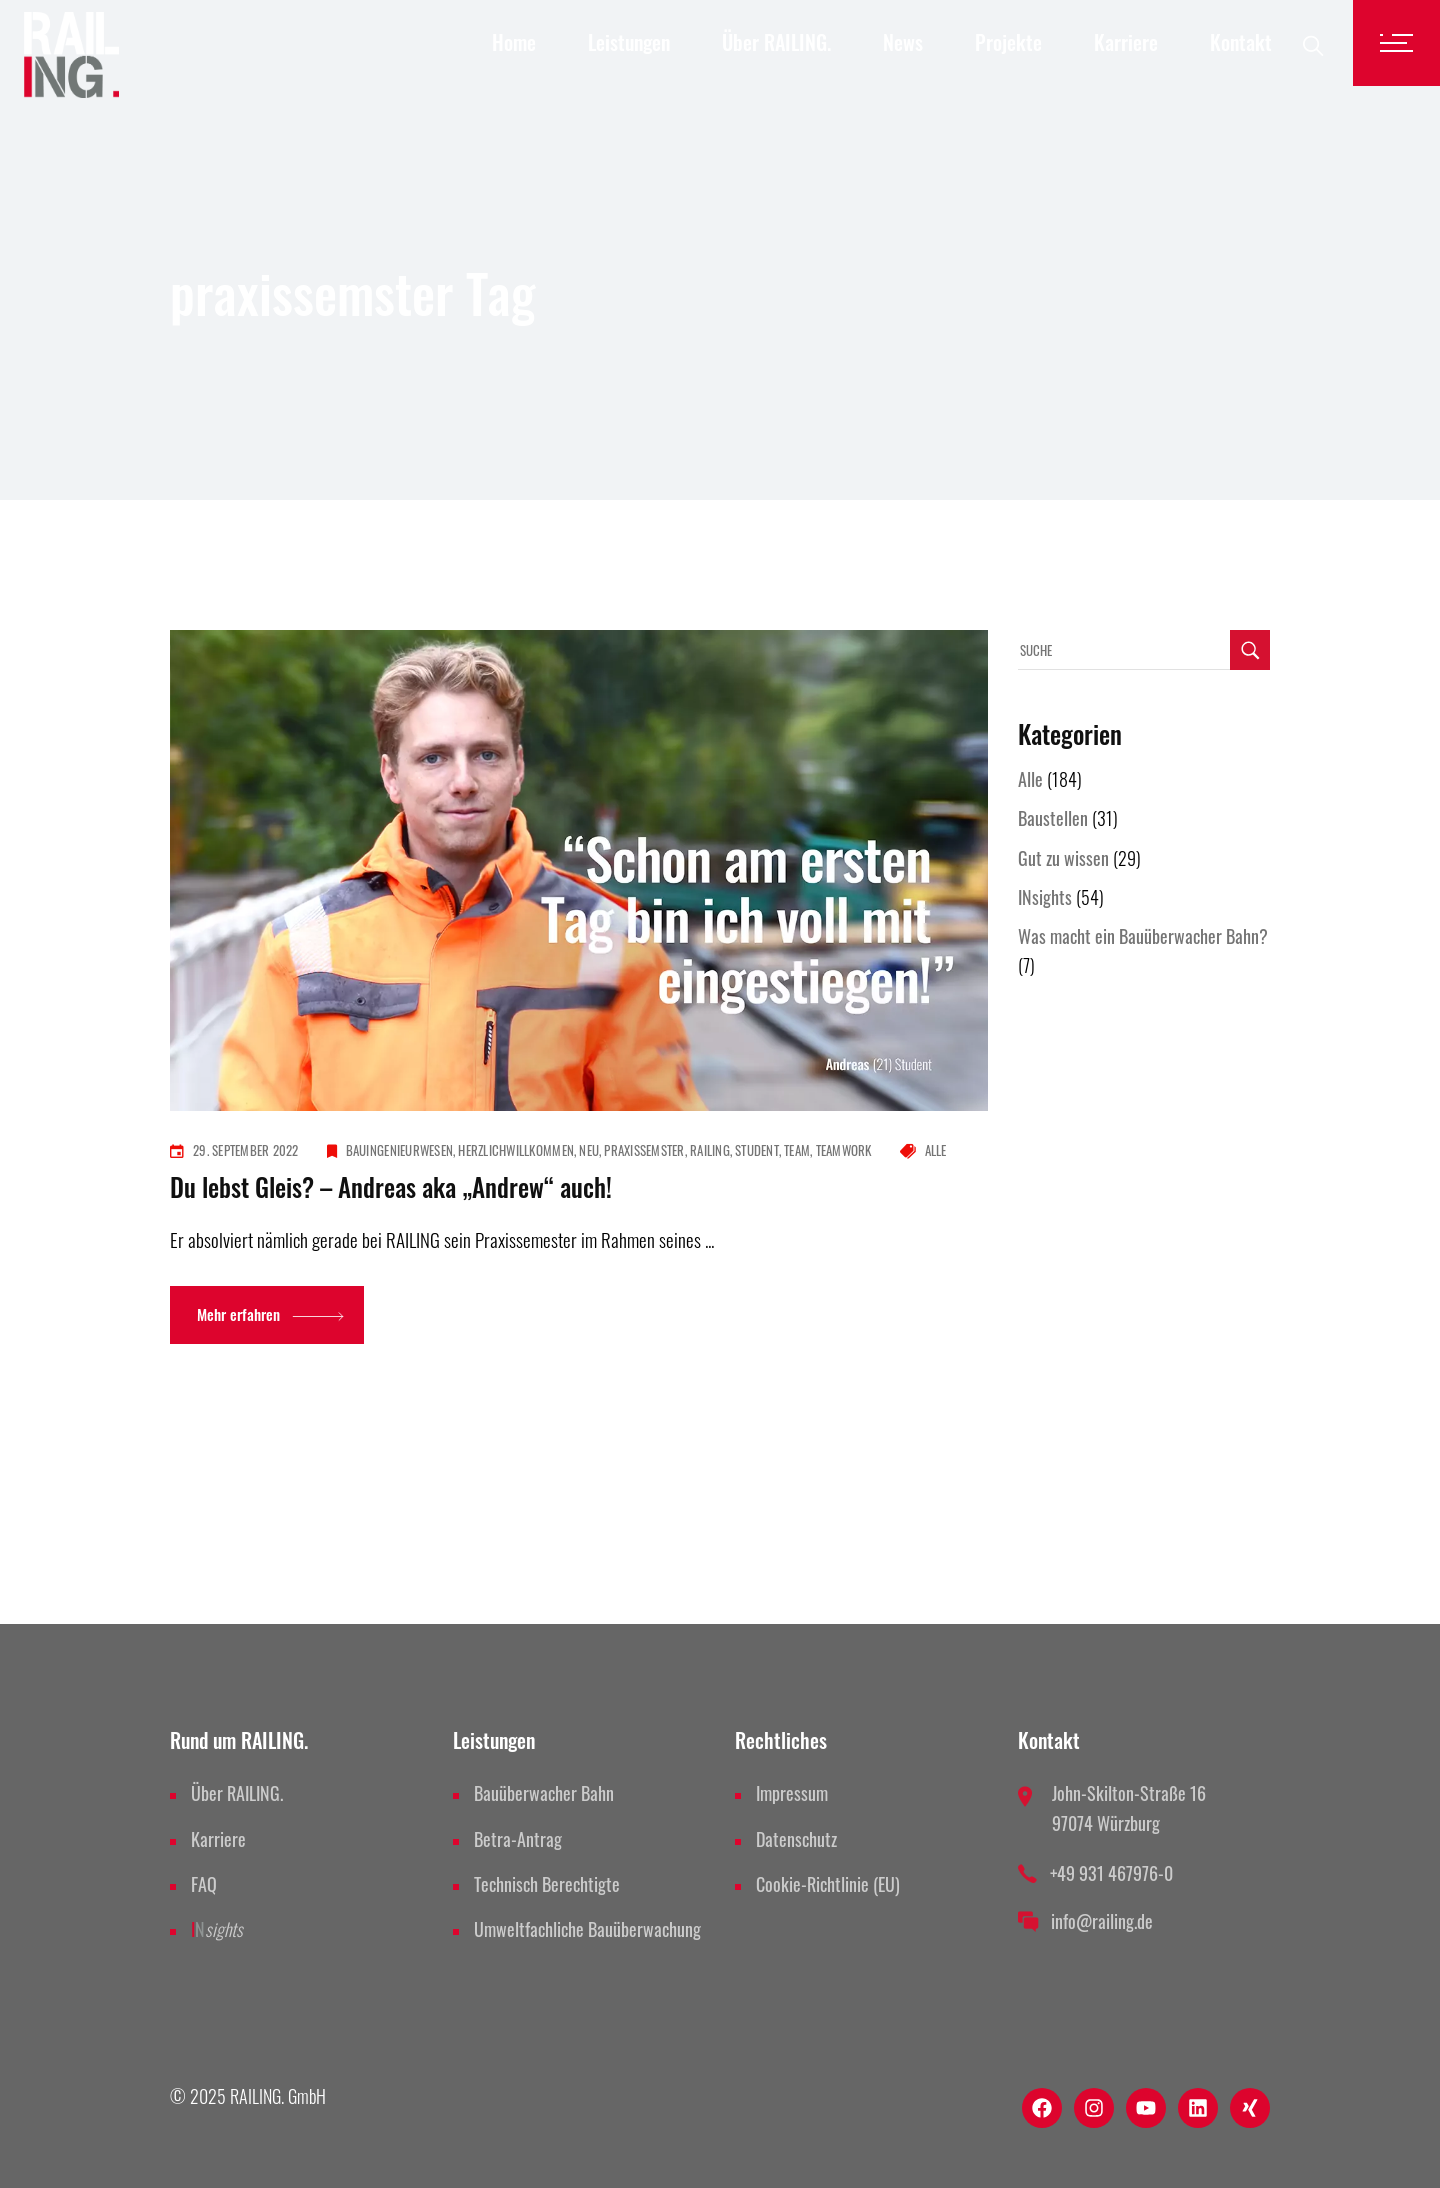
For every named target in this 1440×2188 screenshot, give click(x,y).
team (797, 1150)
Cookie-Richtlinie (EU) (828, 1884)
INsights (1045, 897)
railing (710, 1150)
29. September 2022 (246, 1150)
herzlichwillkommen (516, 1150)
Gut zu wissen (1063, 858)
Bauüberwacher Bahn (544, 1793)
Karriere (218, 1839)
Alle (936, 1150)
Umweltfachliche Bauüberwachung (587, 1929)
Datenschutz (796, 1839)
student (757, 1150)
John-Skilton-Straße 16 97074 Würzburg (1129, 1807)
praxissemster (644, 1150)
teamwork (844, 1150)
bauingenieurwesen (399, 1150)
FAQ (204, 1884)
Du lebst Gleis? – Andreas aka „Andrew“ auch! (391, 1186)
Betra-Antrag (518, 1839)
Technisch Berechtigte (547, 1884)
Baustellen (1053, 818)
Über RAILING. (237, 1793)
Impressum (792, 1793)
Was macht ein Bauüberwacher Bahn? (1143, 936)
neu (589, 1150)
